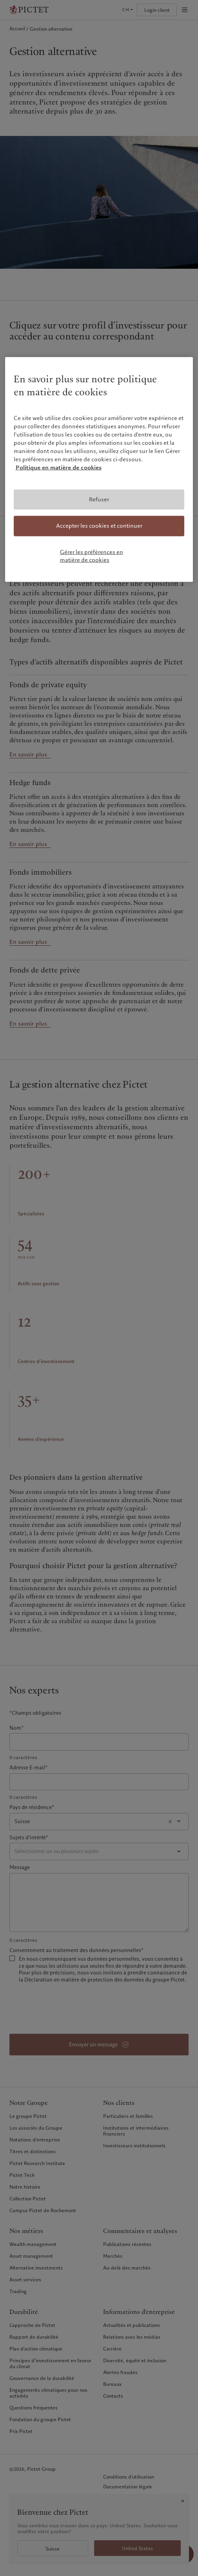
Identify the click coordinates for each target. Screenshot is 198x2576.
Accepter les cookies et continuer (99, 526)
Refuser (99, 499)
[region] (99, 469)
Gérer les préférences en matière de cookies (91, 556)
